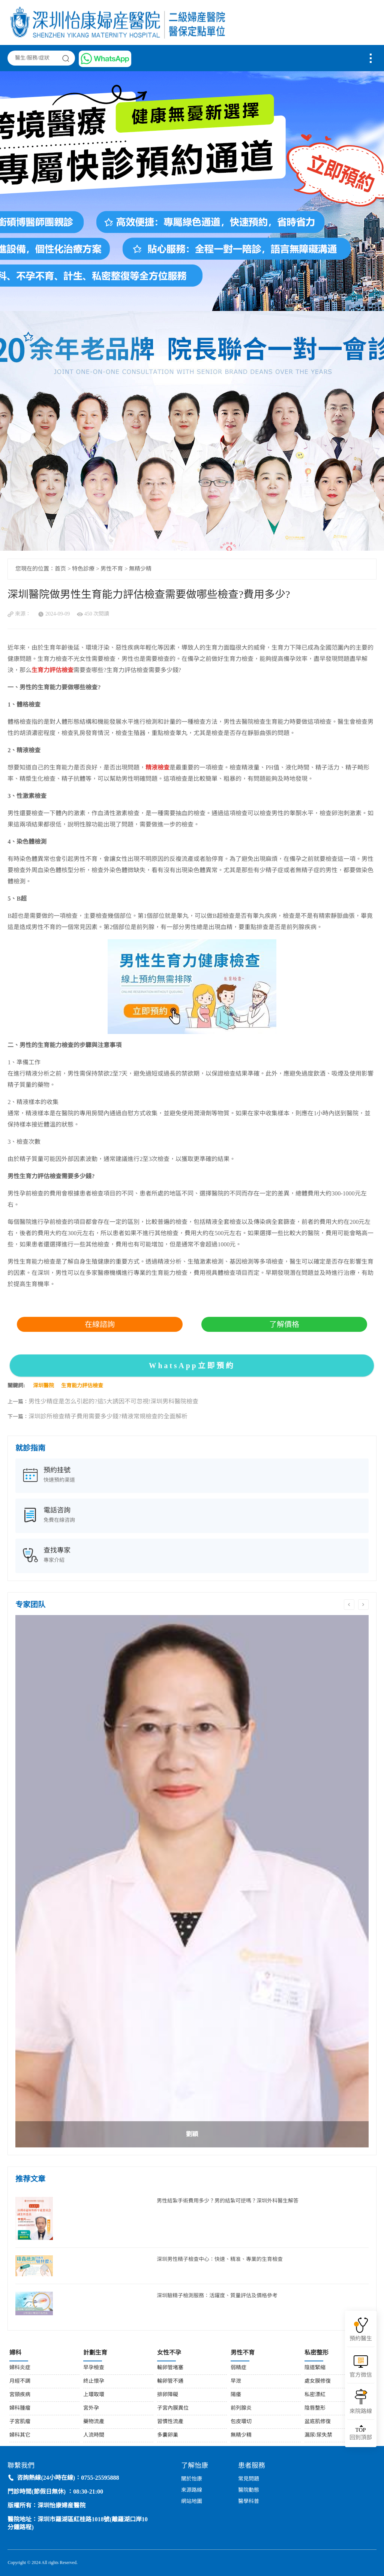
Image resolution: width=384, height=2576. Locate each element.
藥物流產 (93, 2422)
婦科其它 (19, 2435)
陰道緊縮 (315, 2368)
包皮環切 (241, 2422)
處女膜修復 (317, 2381)
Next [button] (363, 1604)
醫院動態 (248, 2490)
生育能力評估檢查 (82, 1386)
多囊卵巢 (167, 2435)
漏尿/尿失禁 (318, 2435)
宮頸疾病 (19, 2395)
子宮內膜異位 (173, 2408)
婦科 (15, 2353)
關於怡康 (191, 2479)
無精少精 (140, 569)
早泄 (236, 2381)
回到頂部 (361, 2434)
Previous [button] (349, 1604)
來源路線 (191, 2490)
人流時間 (93, 2435)
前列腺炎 (241, 2408)
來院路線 (361, 2412)
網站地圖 (191, 2501)
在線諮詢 (100, 1324)
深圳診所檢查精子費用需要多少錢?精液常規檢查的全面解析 (107, 1417)
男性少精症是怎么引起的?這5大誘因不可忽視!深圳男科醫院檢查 (113, 1402)
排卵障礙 (167, 2395)
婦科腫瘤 (19, 2408)
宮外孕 (91, 2408)
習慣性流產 (170, 2422)
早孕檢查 (93, 2368)
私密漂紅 (315, 2395)
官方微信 (361, 2375)
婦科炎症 (19, 2368)
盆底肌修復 (317, 2422)
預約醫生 (361, 2339)
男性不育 (111, 569)
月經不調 (19, 2381)
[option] (192, 1881)
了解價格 (284, 1324)
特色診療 (83, 569)
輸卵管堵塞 (170, 2368)
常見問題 (248, 2479)
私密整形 (316, 2353)
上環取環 (93, 2395)
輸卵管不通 (170, 2381)
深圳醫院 (43, 1386)
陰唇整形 (315, 2408)
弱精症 (238, 2368)
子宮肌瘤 (19, 2422)
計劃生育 (95, 2353)
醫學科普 (248, 2501)
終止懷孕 (93, 2381)
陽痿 (236, 2395)
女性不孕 (169, 2353)
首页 (60, 569)
